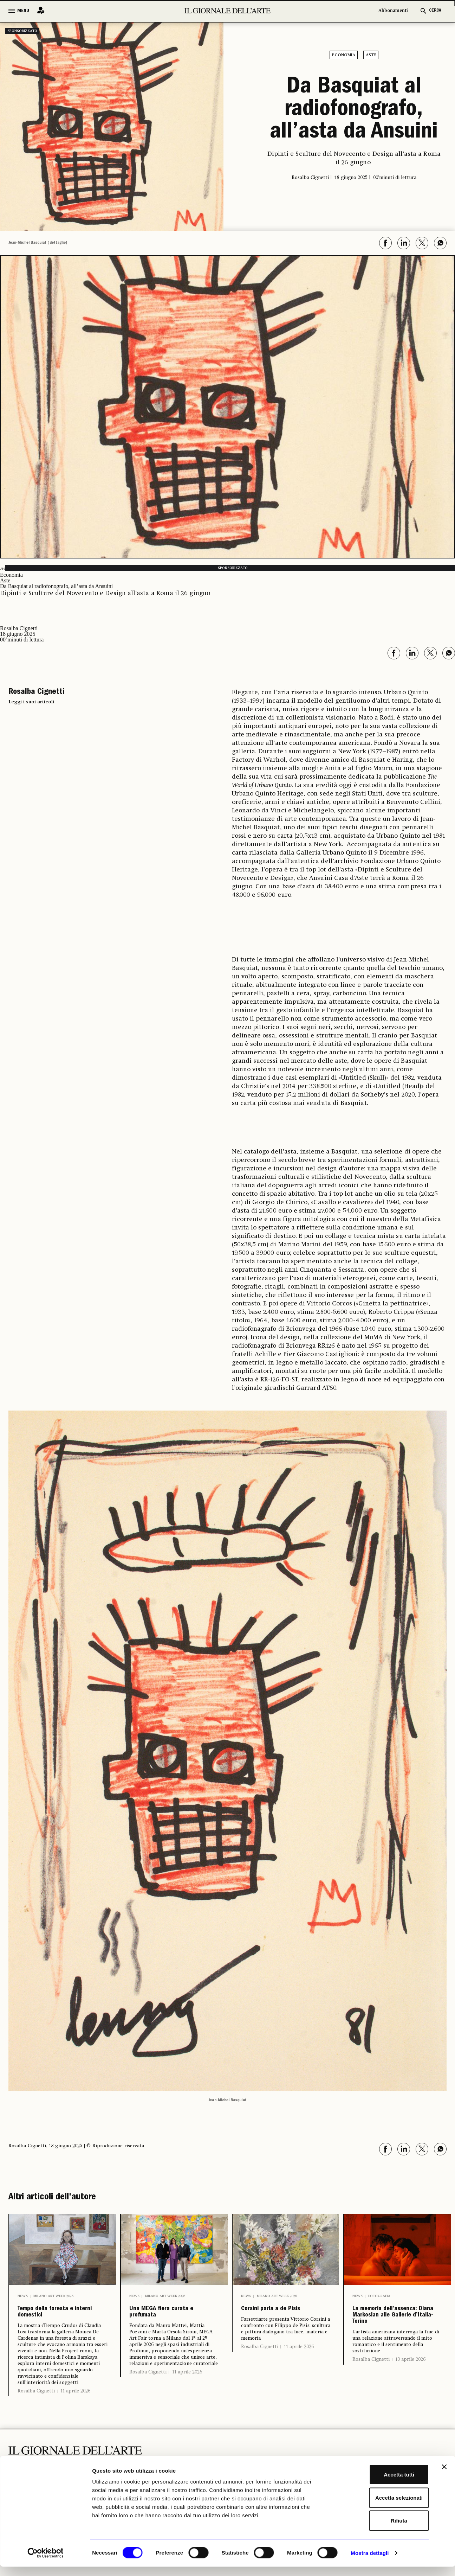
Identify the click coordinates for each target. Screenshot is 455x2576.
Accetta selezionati (378, 2507)
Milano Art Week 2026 (53, 2296)
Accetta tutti (378, 2484)
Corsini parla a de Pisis (280, 2317)
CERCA (435, 10)
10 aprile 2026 (410, 2396)
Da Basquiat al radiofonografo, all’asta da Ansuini (354, 110)
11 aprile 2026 (75, 2400)
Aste (371, 55)
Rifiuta (378, 2530)
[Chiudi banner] (444, 2476)
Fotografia (379, 2296)
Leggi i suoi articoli (31, 701)
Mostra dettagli (370, 2562)
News (23, 2296)
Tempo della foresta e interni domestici (61, 2317)
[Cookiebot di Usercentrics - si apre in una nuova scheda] (45, 2562)
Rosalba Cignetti (36, 2400)
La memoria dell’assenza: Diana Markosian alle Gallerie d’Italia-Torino (394, 2334)
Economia (343, 55)
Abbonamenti (393, 10)
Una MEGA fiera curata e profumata (171, 2317)
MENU (23, 10)
